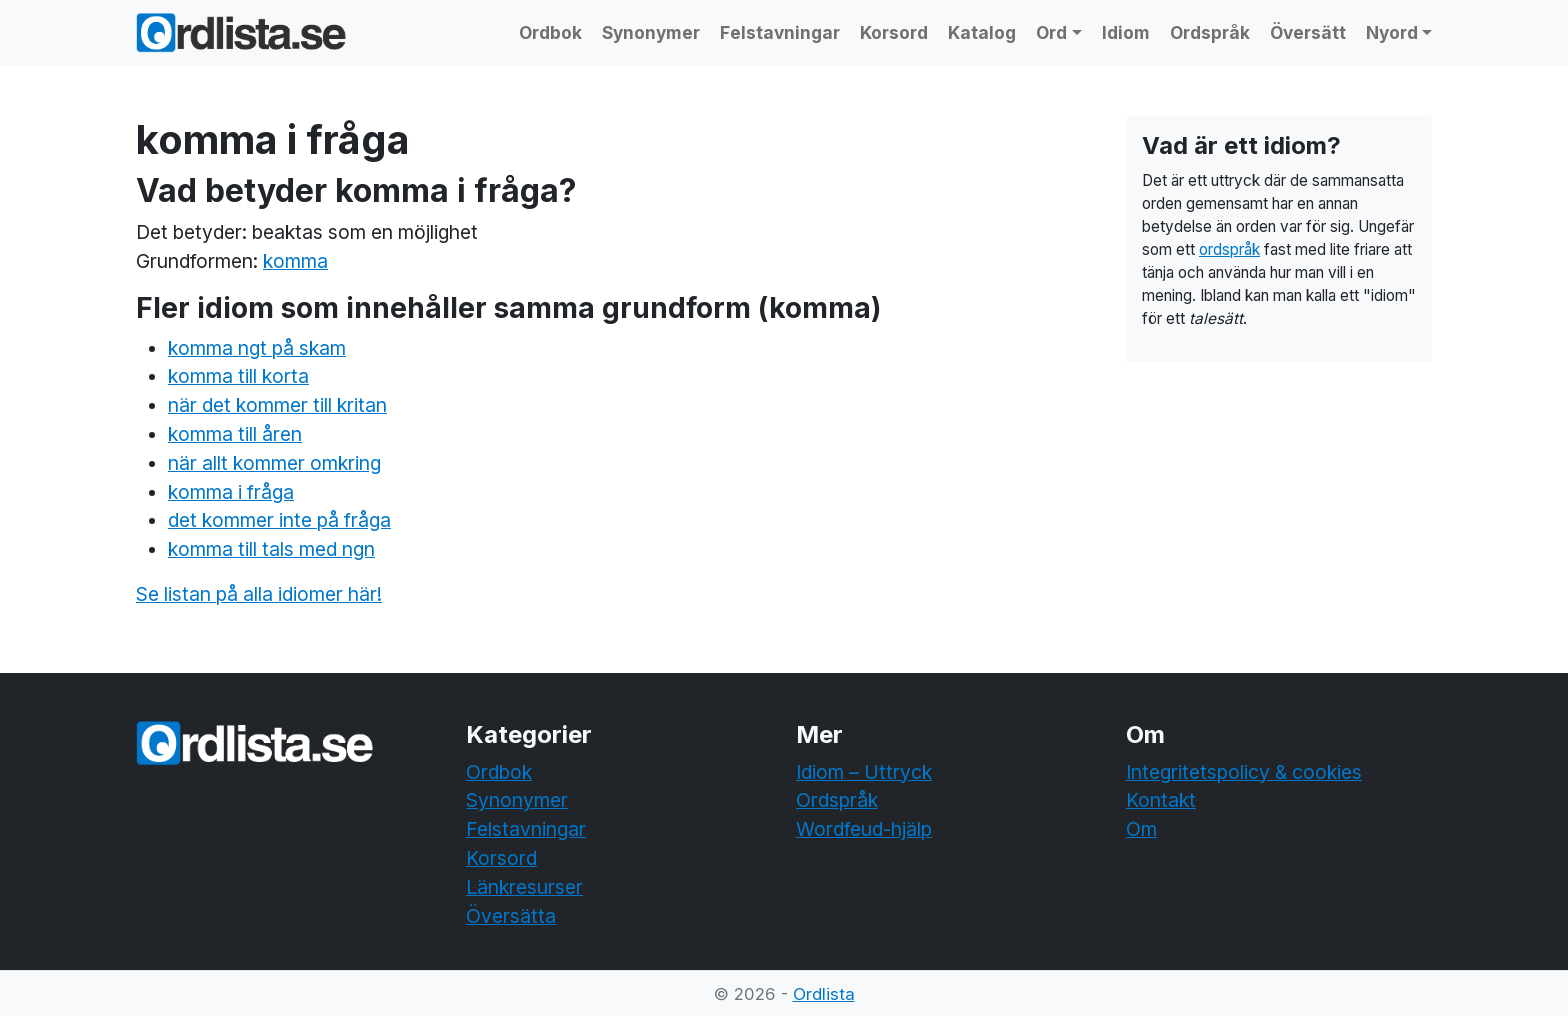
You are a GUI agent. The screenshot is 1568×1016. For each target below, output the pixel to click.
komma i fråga (231, 492)
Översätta (511, 916)
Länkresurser (524, 887)
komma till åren (235, 434)
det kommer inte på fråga (279, 520)
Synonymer (651, 32)
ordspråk (1229, 249)
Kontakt (1161, 800)
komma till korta (238, 376)
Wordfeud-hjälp (864, 829)
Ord (1051, 32)
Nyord (1392, 32)
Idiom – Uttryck (864, 772)
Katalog (982, 32)
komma (295, 261)
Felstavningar (780, 32)
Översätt (1308, 32)
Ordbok (550, 32)
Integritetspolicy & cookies (1244, 772)
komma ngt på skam (257, 348)
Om (1141, 829)
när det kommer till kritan (277, 405)
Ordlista (824, 994)
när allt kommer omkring (274, 463)
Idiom (1126, 32)
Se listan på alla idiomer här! (259, 594)
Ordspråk (1210, 32)
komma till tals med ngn (271, 549)
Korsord (894, 32)
